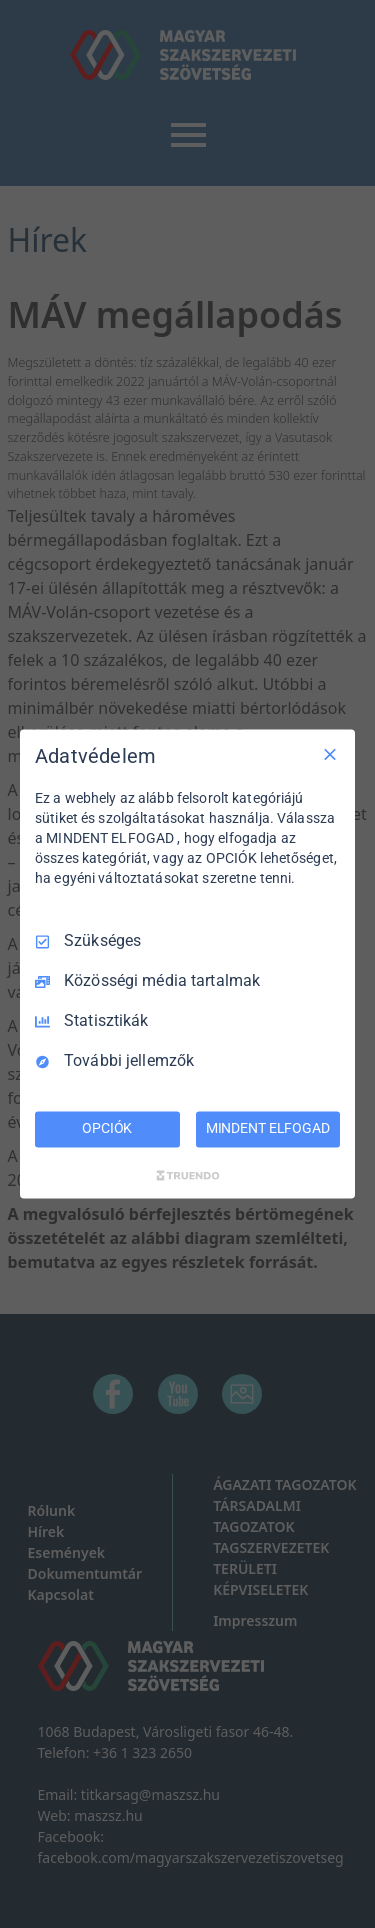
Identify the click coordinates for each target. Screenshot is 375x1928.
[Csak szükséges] (330, 754)
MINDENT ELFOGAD (268, 1129)
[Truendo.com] (188, 1176)
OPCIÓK (107, 1129)
